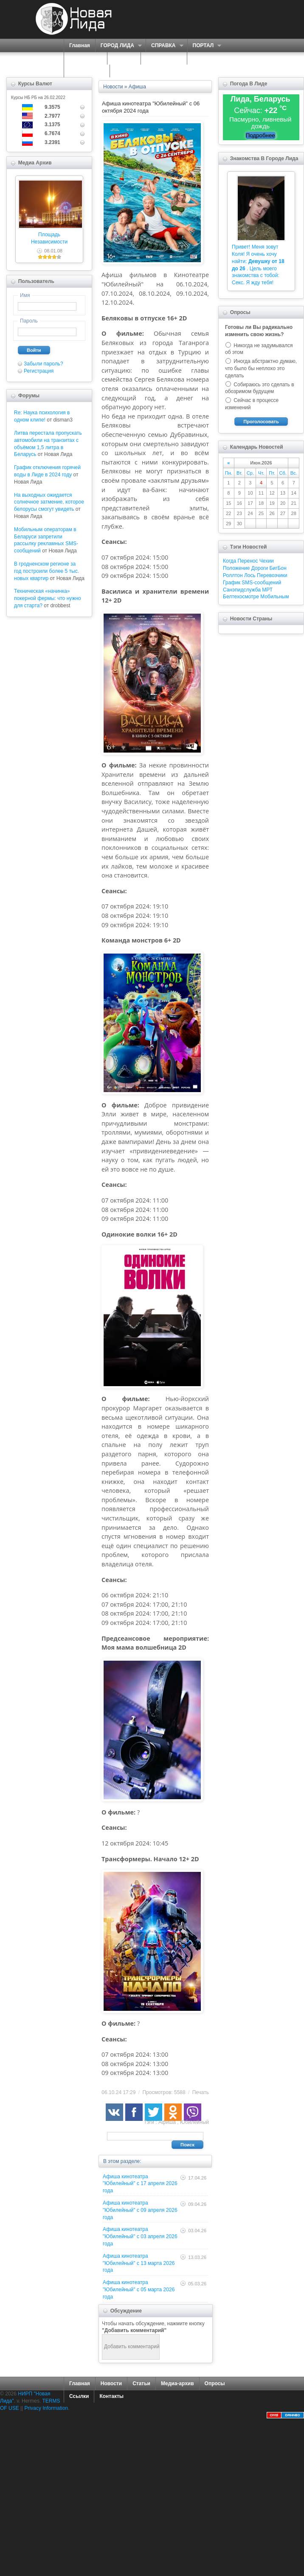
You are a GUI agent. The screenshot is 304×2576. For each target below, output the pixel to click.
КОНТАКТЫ (129, 71)
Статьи (141, 2383)
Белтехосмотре (241, 597)
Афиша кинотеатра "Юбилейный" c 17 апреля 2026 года (140, 2184)
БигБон (277, 568)
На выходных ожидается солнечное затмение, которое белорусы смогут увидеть (49, 502)
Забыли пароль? (43, 364)
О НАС (121, 58)
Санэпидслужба (242, 590)
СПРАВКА (164, 45)
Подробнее (260, 135)
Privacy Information (46, 2408)
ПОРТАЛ (204, 45)
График (231, 583)
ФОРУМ (201, 58)
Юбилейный (194, 2122)
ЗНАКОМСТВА (164, 58)
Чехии (266, 561)
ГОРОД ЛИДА (118, 45)
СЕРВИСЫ (83, 58)
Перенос (248, 561)
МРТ (267, 590)
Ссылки (79, 2396)
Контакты (111, 2396)
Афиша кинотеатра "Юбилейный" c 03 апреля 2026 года (140, 2236)
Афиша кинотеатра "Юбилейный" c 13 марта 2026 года (139, 2263)
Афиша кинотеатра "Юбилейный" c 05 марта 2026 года (139, 2289)
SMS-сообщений (261, 583)
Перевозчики (272, 575)
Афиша (167, 2122)
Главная (79, 45)
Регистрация (38, 371)
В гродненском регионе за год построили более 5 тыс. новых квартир (46, 571)
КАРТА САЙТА (86, 71)
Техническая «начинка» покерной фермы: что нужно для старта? (47, 598)
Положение (236, 568)
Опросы (215, 2383)
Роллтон (233, 575)
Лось (250, 575)
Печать (200, 2092)
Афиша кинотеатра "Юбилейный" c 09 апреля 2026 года (140, 2210)
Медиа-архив (177, 2383)
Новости (111, 2383)
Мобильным (274, 597)
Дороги (259, 568)
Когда (229, 561)
